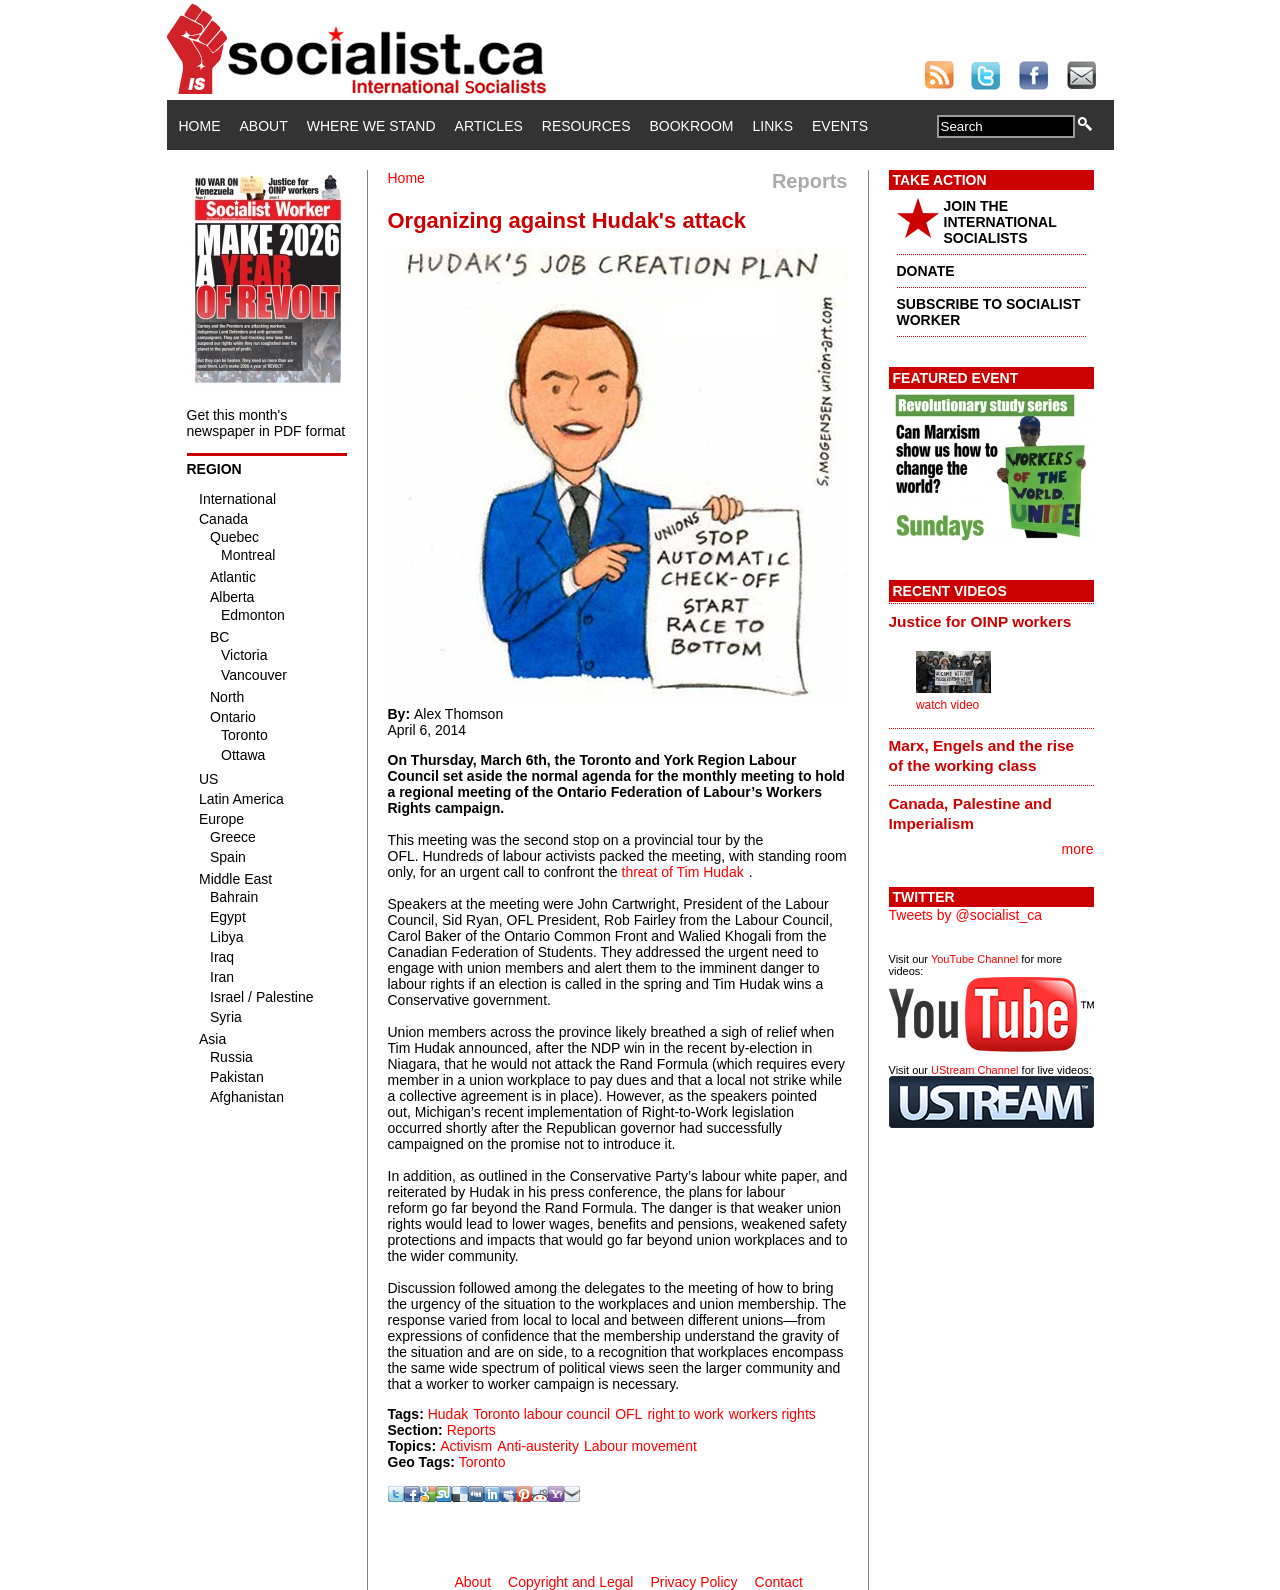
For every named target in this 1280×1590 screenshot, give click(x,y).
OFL (628, 1414)
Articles (489, 126)
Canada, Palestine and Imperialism (970, 813)
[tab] (991, 621)
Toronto (482, 1462)
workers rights (772, 1414)
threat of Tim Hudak (683, 872)
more (1078, 849)
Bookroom (692, 126)
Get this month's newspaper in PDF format (266, 423)
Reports (471, 1430)
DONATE (926, 271)
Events (840, 126)
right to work (685, 1414)
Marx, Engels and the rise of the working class (982, 755)
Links (773, 126)
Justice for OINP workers (980, 621)
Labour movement (640, 1446)
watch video (947, 705)
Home (200, 126)
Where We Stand (371, 126)
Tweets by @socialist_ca (966, 915)
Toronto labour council (541, 1414)
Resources (586, 126)
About (264, 126)
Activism (466, 1446)
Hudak (448, 1414)
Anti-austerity (538, 1446)
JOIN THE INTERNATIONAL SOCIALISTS (1000, 222)
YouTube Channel (974, 959)
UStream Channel (974, 1070)
